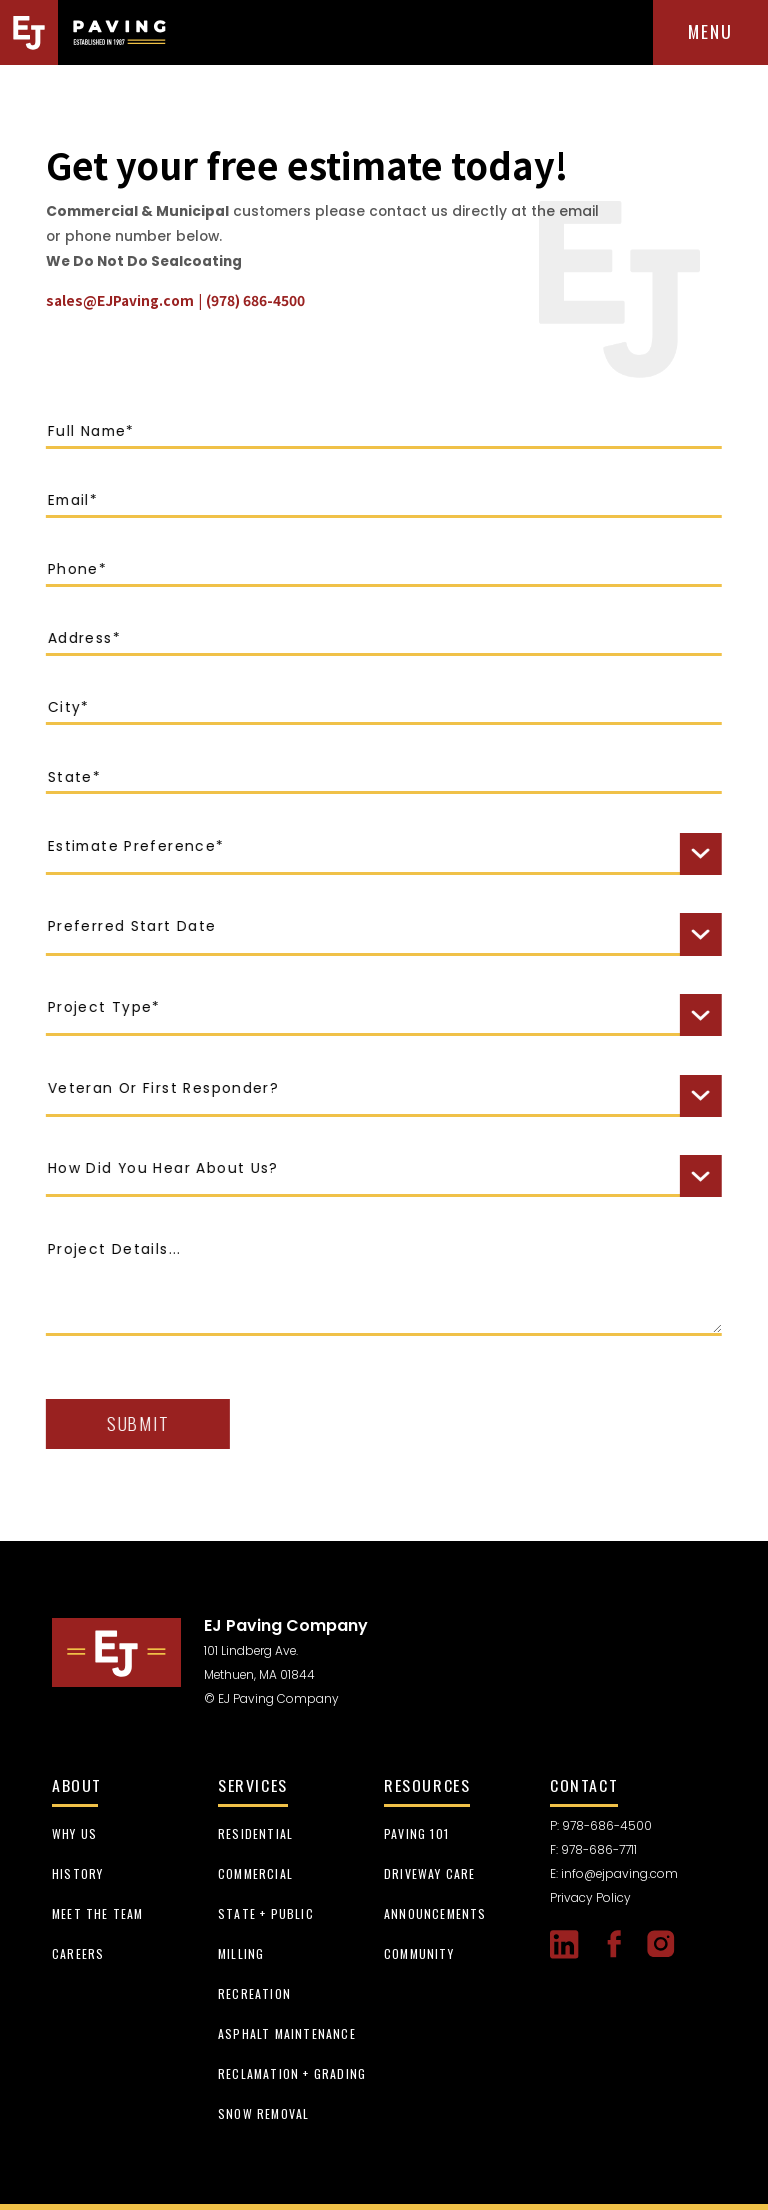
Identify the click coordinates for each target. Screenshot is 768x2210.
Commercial (255, 1873)
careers (78, 1953)
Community (419, 1953)
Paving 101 (416, 1833)
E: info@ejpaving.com (614, 1873)
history (77, 1873)
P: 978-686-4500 (601, 1825)
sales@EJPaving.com (117, 300)
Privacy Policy (590, 1897)
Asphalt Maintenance (287, 2033)
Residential (255, 1833)
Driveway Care (430, 1873)
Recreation (254, 1993)
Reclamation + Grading (292, 2073)
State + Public (266, 1913)
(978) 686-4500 (252, 300)
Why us (74, 1833)
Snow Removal (263, 2113)
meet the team (98, 1913)
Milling (241, 1953)
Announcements (435, 1913)
